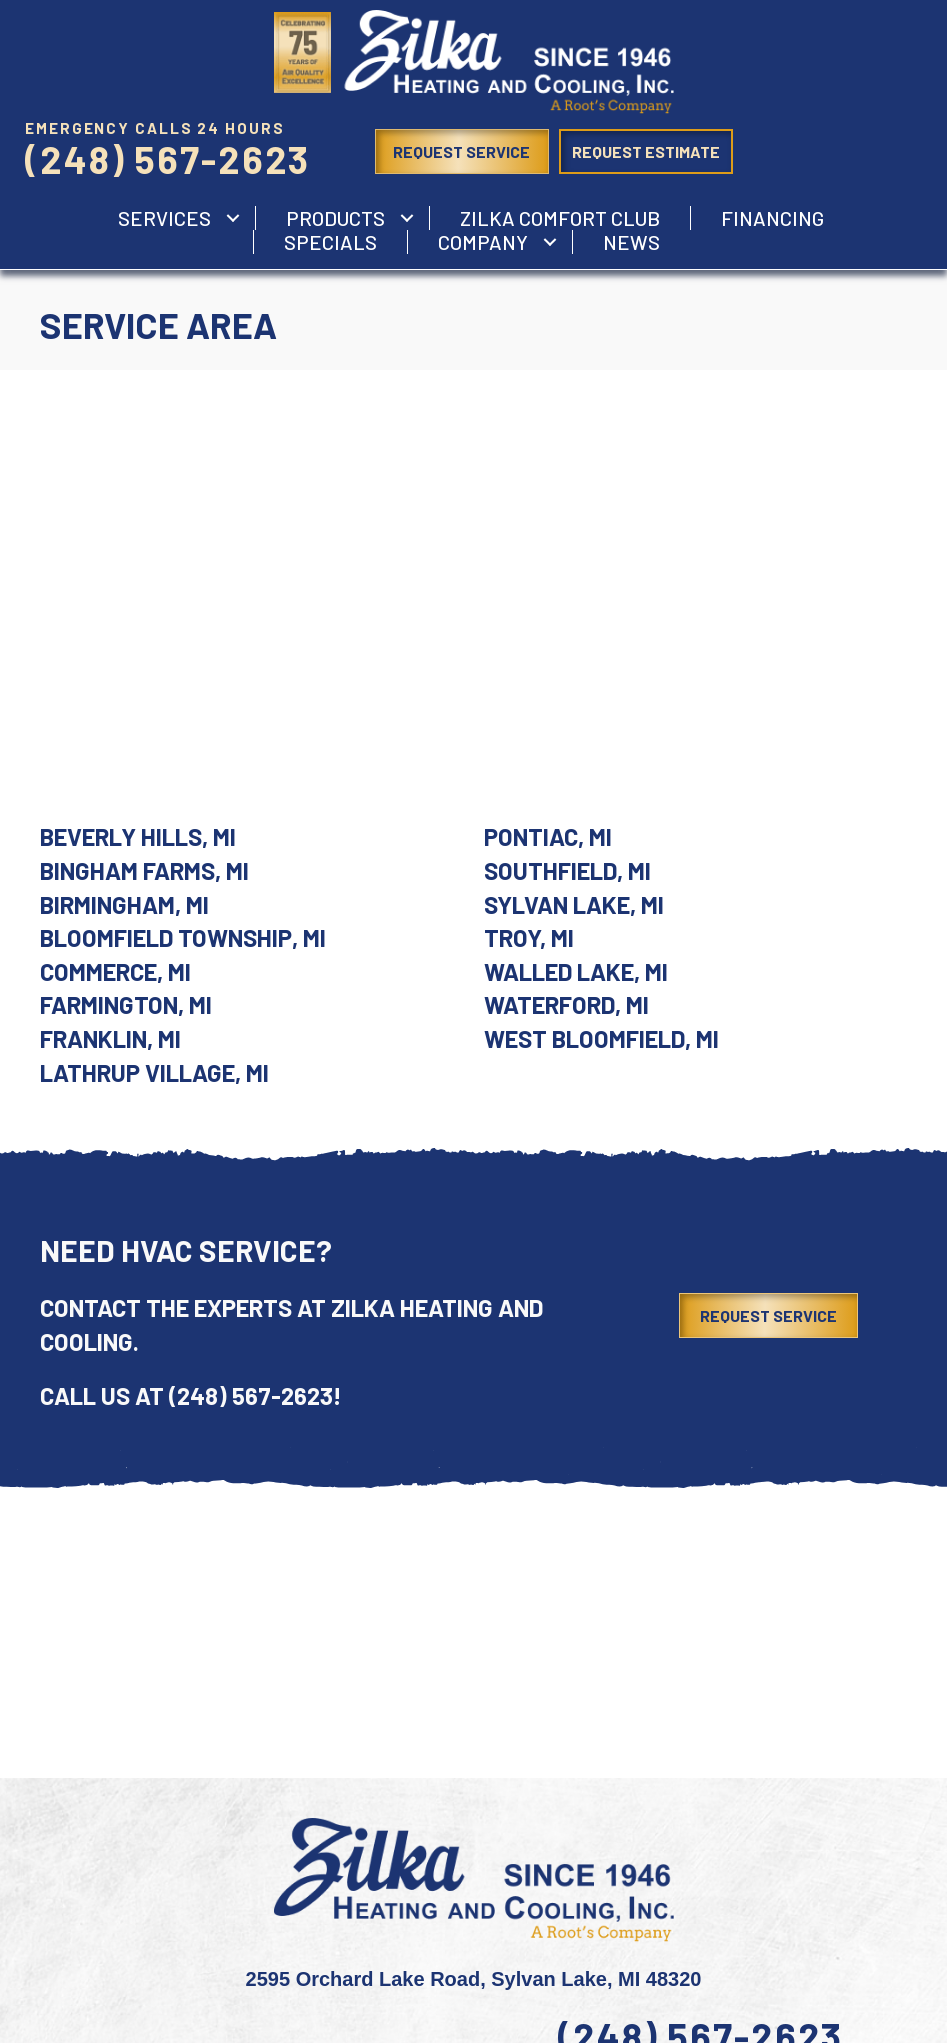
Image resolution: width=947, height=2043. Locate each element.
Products (335, 218)
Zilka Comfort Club (560, 218)
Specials (330, 242)
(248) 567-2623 (167, 159)
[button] (233, 218)
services (164, 218)
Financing (772, 218)
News (631, 242)
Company (483, 242)
